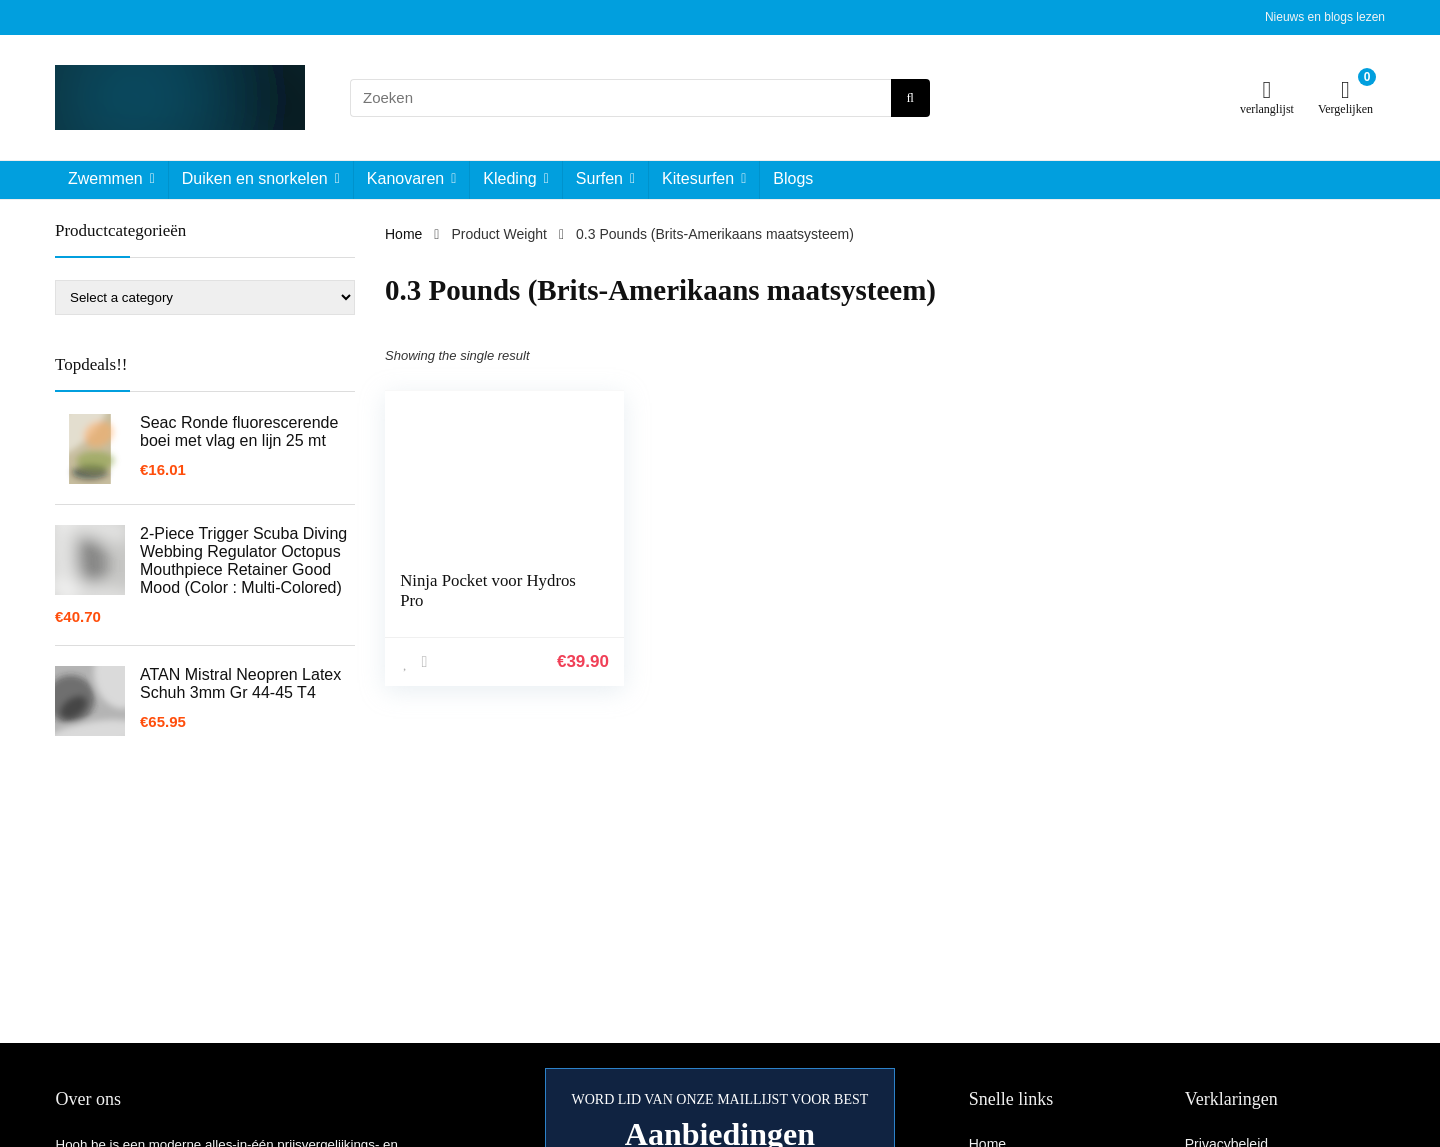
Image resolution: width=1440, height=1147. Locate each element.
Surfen (599, 178)
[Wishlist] (1267, 89)
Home (403, 234)
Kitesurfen (698, 178)
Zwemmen (105, 178)
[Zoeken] (910, 98)
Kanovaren (405, 178)
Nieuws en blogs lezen (1325, 17)
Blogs (793, 178)
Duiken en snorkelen (255, 178)
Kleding (509, 178)
